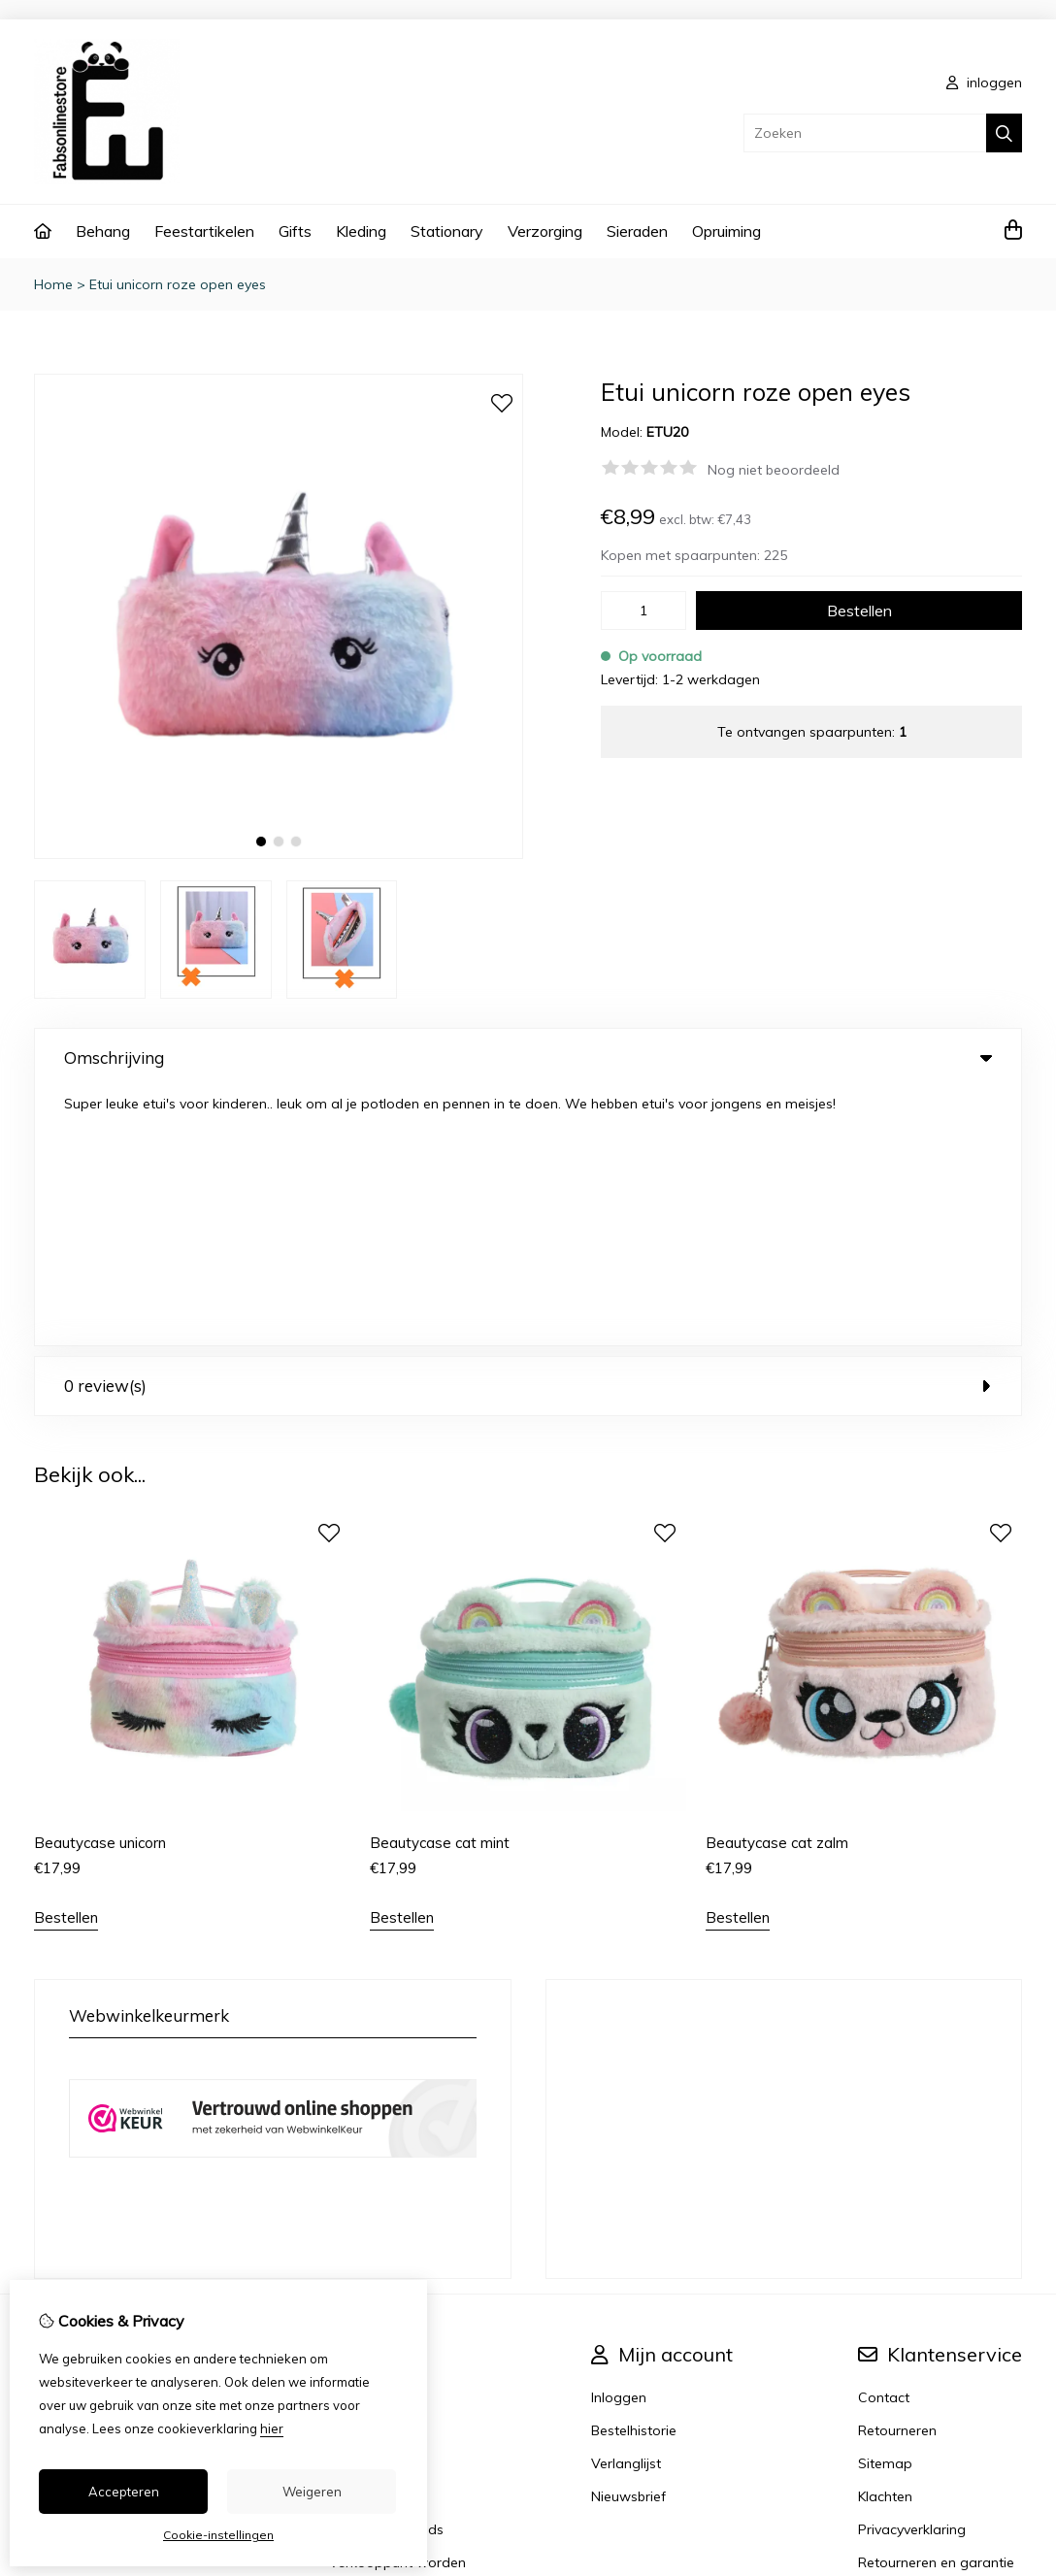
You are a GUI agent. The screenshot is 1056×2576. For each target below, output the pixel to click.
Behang (103, 231)
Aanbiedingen (373, 2172)
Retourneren (897, 2172)
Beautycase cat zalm (777, 1584)
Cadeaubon (367, 2139)
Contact (883, 2139)
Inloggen (618, 2139)
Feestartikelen (204, 231)
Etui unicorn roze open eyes (177, 284)
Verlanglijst (626, 2205)
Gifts (295, 231)
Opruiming (726, 231)
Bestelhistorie (633, 2172)
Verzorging (545, 231)
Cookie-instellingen (218, 2534)
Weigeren (312, 2491)
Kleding (361, 231)
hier (271, 2428)
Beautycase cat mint (440, 1584)
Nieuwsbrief (628, 2238)
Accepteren (123, 2491)
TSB (1011, 2462)
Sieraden (637, 231)
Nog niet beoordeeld (774, 470)
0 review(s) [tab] (528, 1127)
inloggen (984, 82)
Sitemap (885, 2205)
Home (53, 284)
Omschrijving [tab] (528, 1057)
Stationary (447, 231)
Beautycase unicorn (100, 1584)
